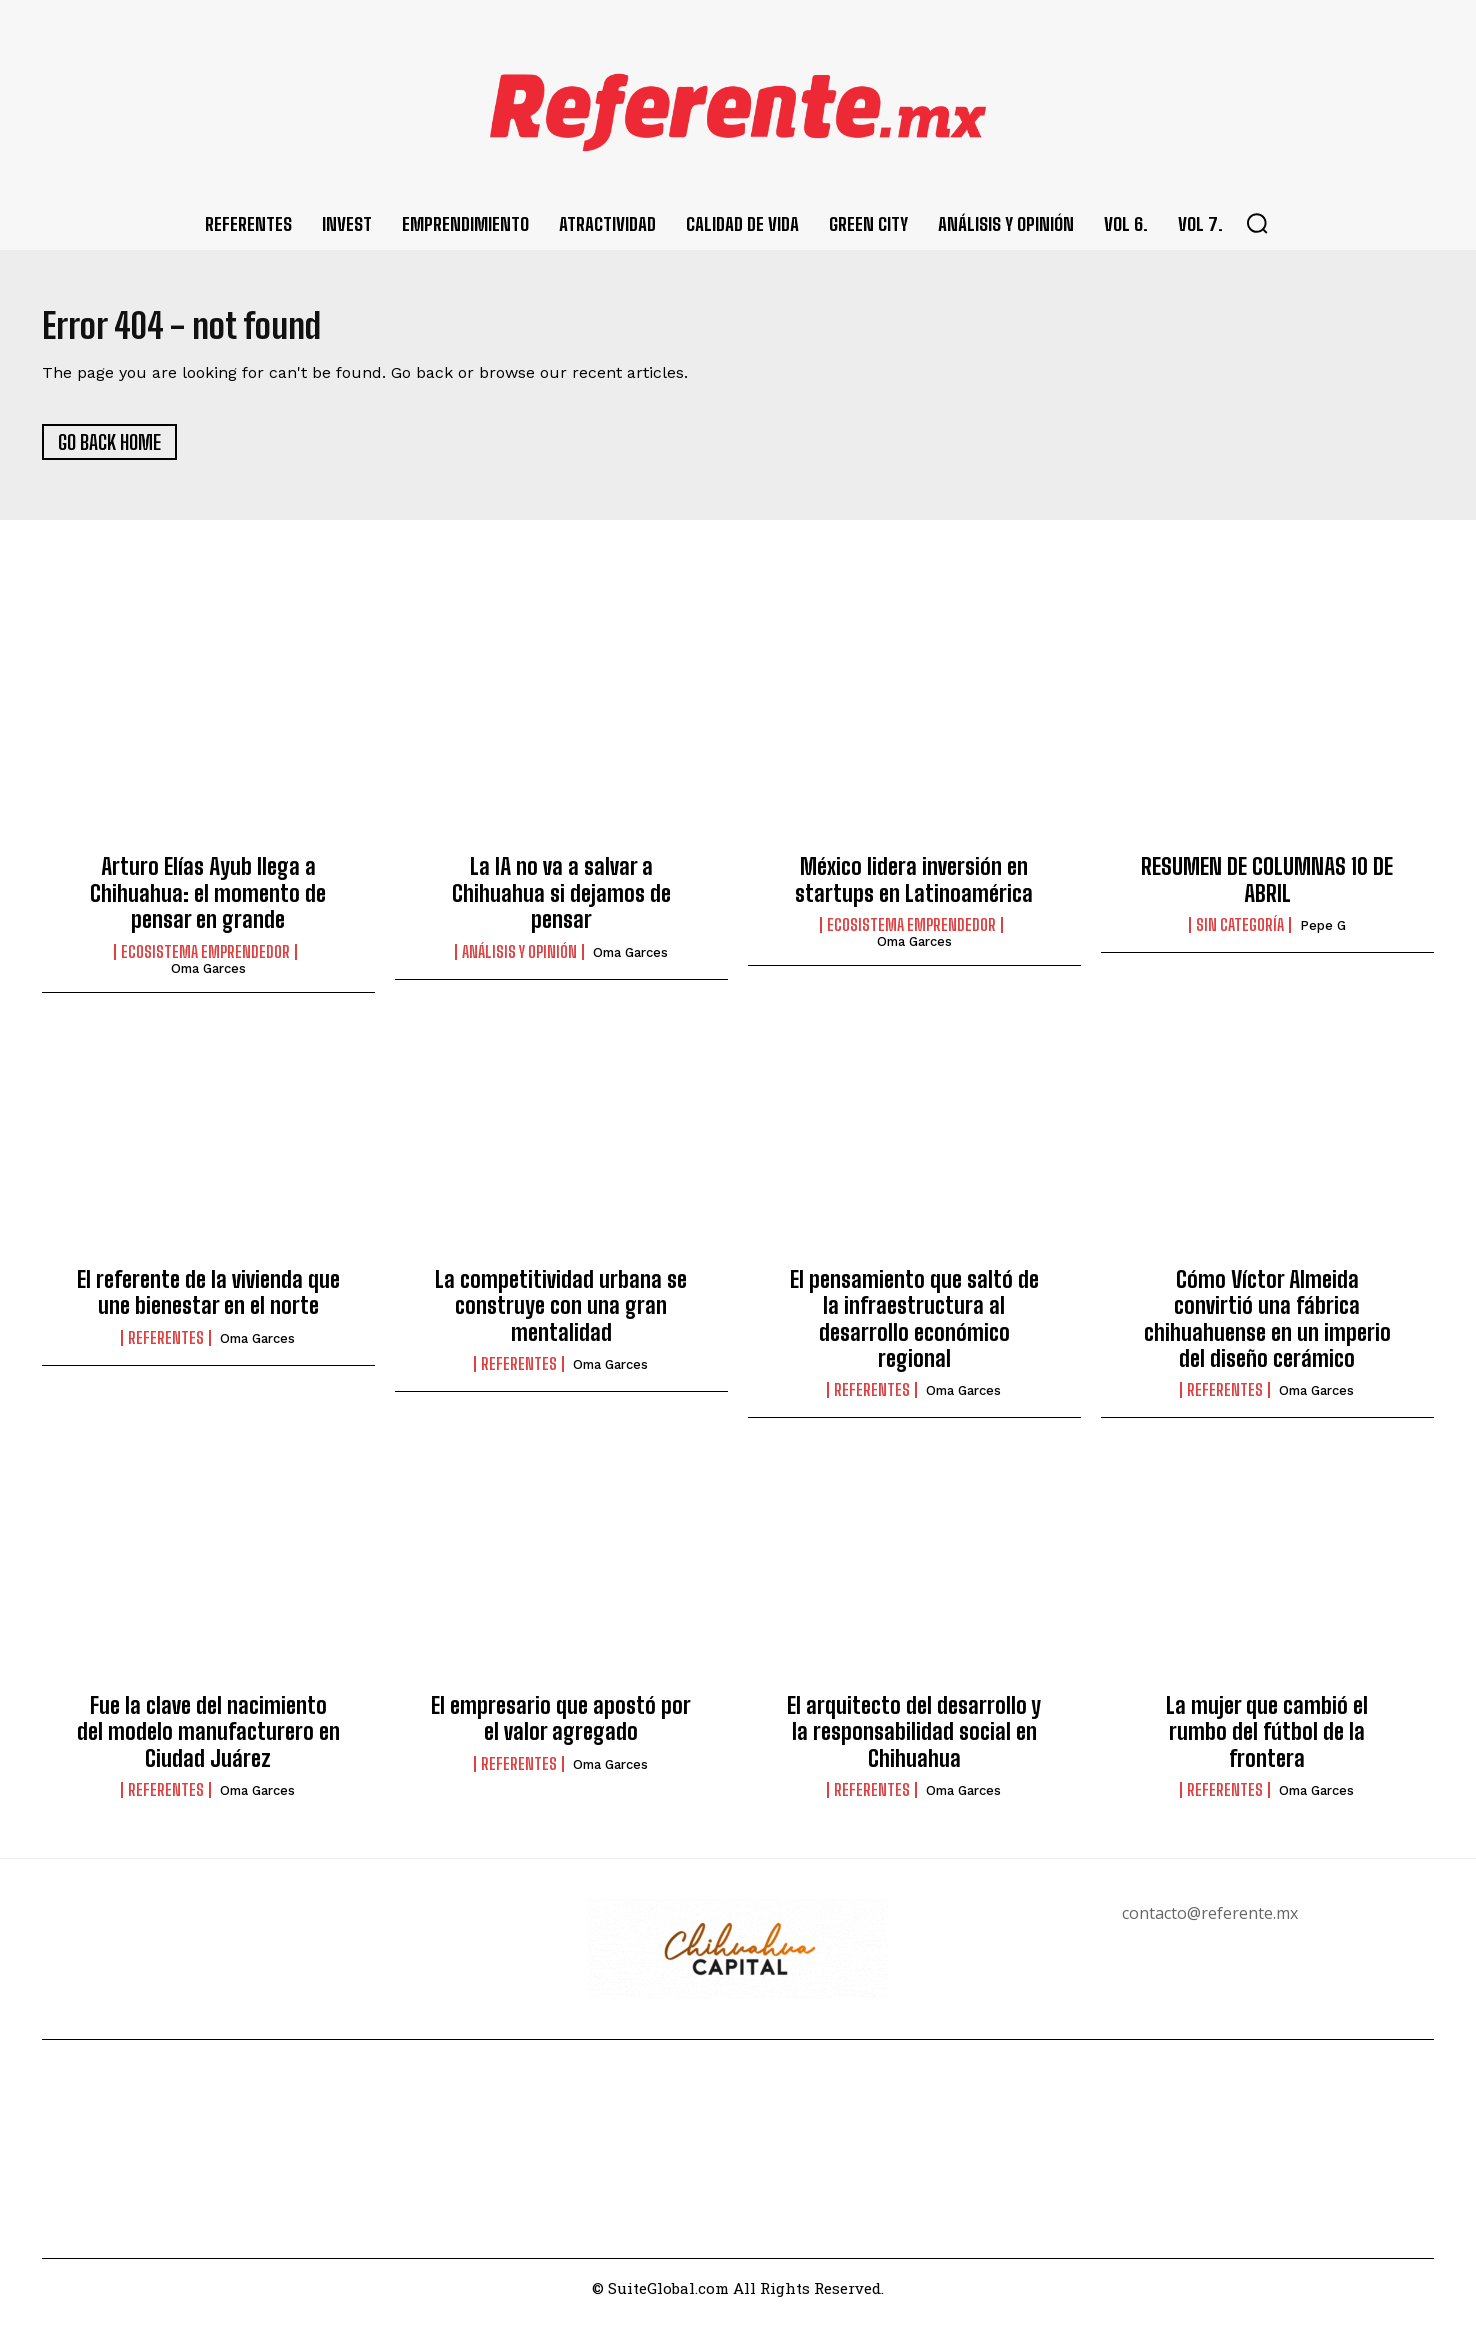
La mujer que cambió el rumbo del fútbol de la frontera (1267, 1740)
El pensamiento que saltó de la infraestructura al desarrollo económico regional (914, 1327)
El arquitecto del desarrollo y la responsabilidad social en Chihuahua (914, 1740)
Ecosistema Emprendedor (205, 960)
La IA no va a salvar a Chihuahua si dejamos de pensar (561, 902)
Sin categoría (1240, 934)
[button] (1257, 223)
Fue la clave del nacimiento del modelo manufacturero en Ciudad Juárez (208, 1740)
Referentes (166, 1346)
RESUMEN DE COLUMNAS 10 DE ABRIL (1267, 888)
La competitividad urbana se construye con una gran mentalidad (561, 1314)
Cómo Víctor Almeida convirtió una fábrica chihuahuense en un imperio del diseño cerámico (1267, 1327)
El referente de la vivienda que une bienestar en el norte (208, 1300)
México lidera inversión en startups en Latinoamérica (914, 888)
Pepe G (1323, 934)
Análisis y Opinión (519, 960)
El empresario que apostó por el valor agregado (561, 1726)
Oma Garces (208, 976)
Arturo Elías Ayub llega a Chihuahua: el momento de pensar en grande (208, 902)
